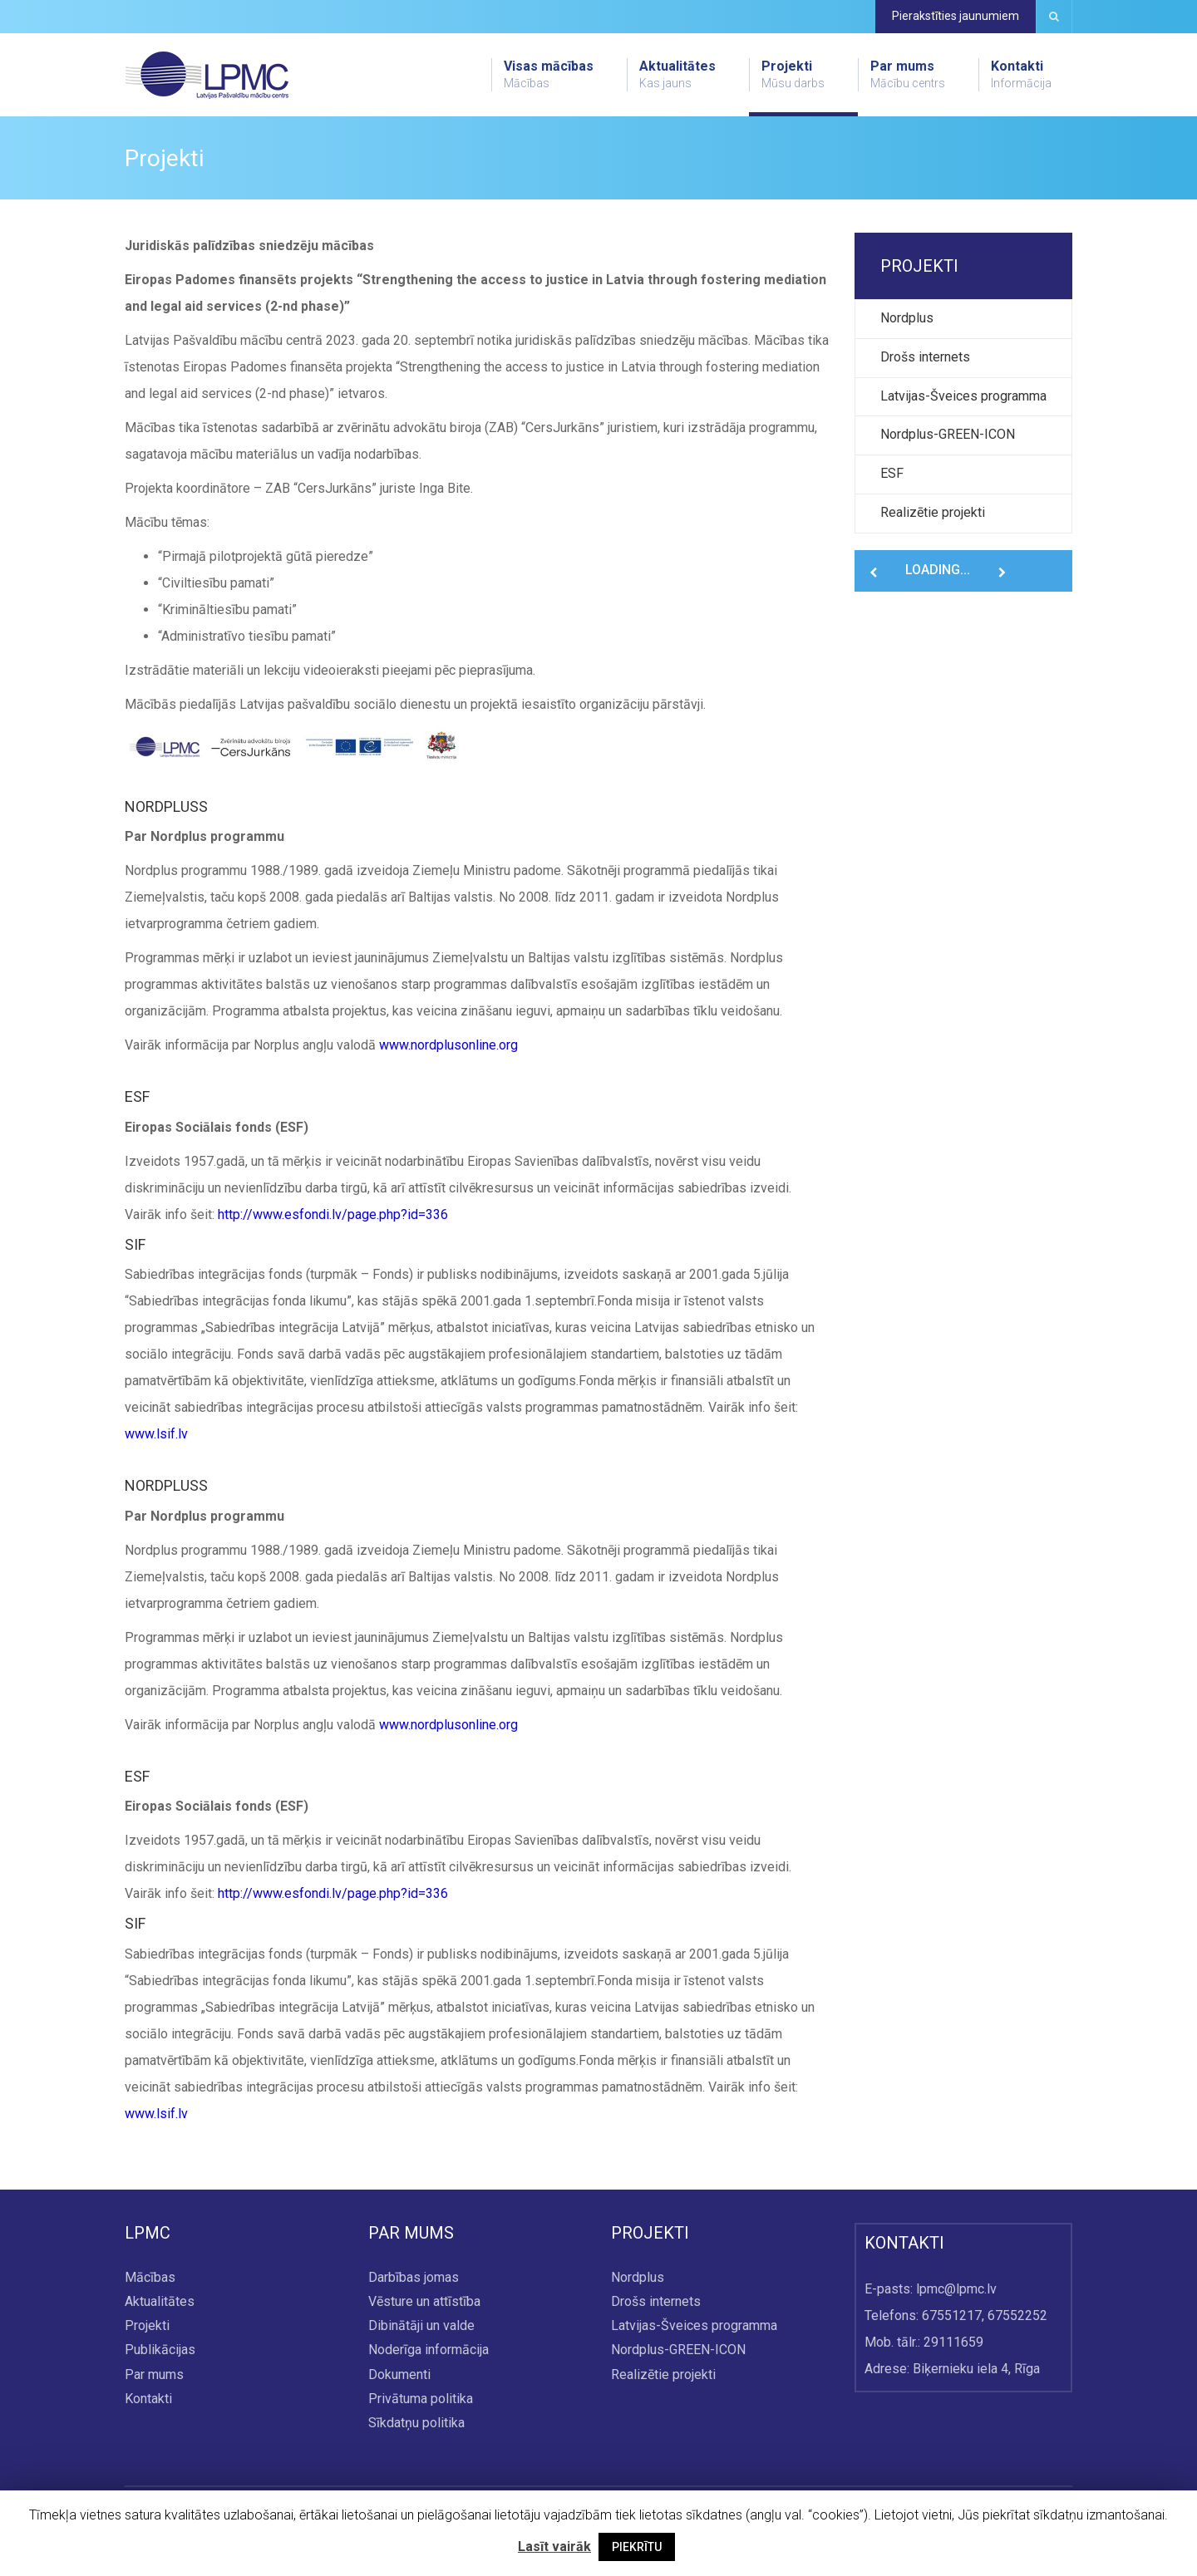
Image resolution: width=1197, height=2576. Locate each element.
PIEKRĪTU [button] (637, 2547)
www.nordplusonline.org (448, 1045)
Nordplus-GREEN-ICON (947, 434)
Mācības (150, 2277)
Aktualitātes (677, 74)
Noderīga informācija (428, 2350)
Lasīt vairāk (554, 2546)
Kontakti (1021, 74)
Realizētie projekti (932, 512)
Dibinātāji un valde (421, 2326)
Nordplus (906, 318)
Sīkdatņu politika (416, 2423)
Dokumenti (399, 2374)
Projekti (793, 74)
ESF (892, 473)
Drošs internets (925, 357)
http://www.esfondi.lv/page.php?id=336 (333, 1214)
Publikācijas (160, 2350)
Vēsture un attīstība (424, 2301)
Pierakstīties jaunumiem (955, 15)
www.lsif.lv (156, 1434)
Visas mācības (549, 74)
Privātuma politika (420, 2398)
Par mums (907, 74)
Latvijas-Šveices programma (963, 396)
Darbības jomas (413, 2277)
